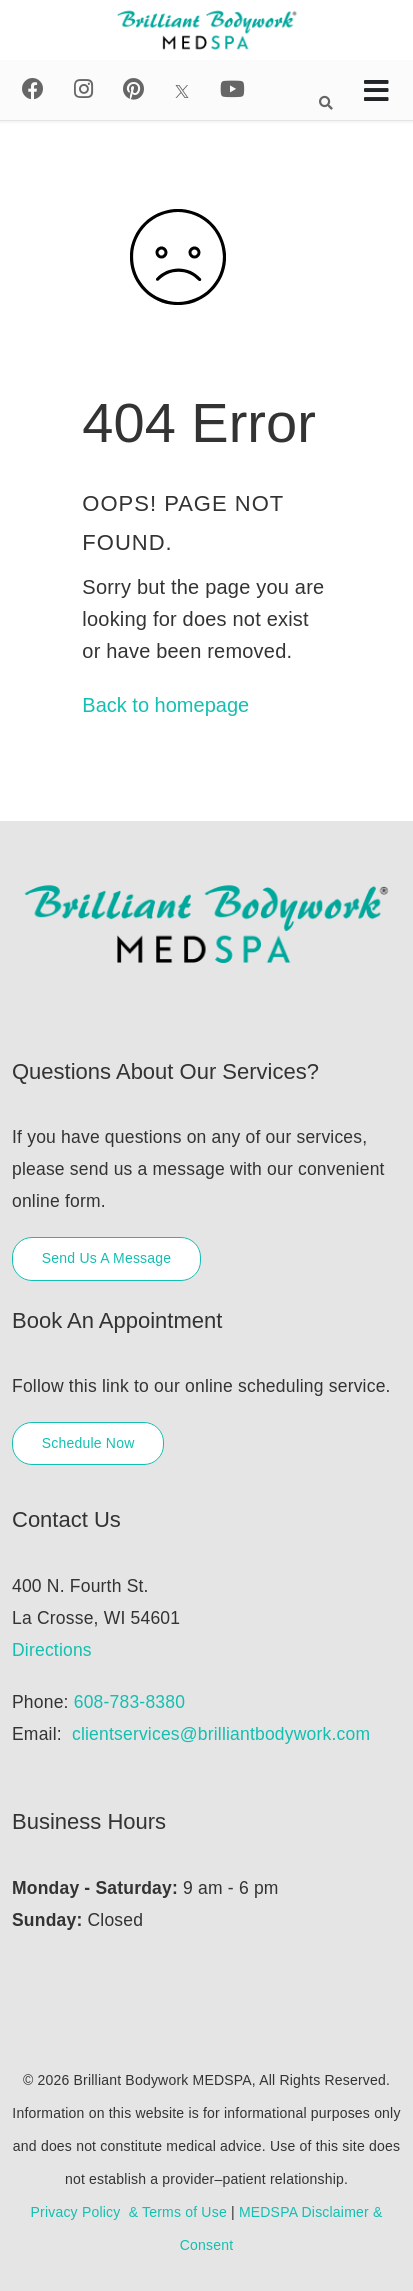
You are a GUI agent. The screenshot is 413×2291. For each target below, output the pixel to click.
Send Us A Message (106, 1258)
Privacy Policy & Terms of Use (129, 2212)
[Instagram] (83, 89)
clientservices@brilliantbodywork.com (221, 1734)
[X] (182, 89)
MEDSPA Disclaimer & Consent (281, 2228)
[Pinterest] (133, 89)
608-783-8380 (129, 1702)
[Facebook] (33, 89)
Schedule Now (88, 1443)
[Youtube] (232, 89)
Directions (52, 1650)
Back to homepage (165, 705)
